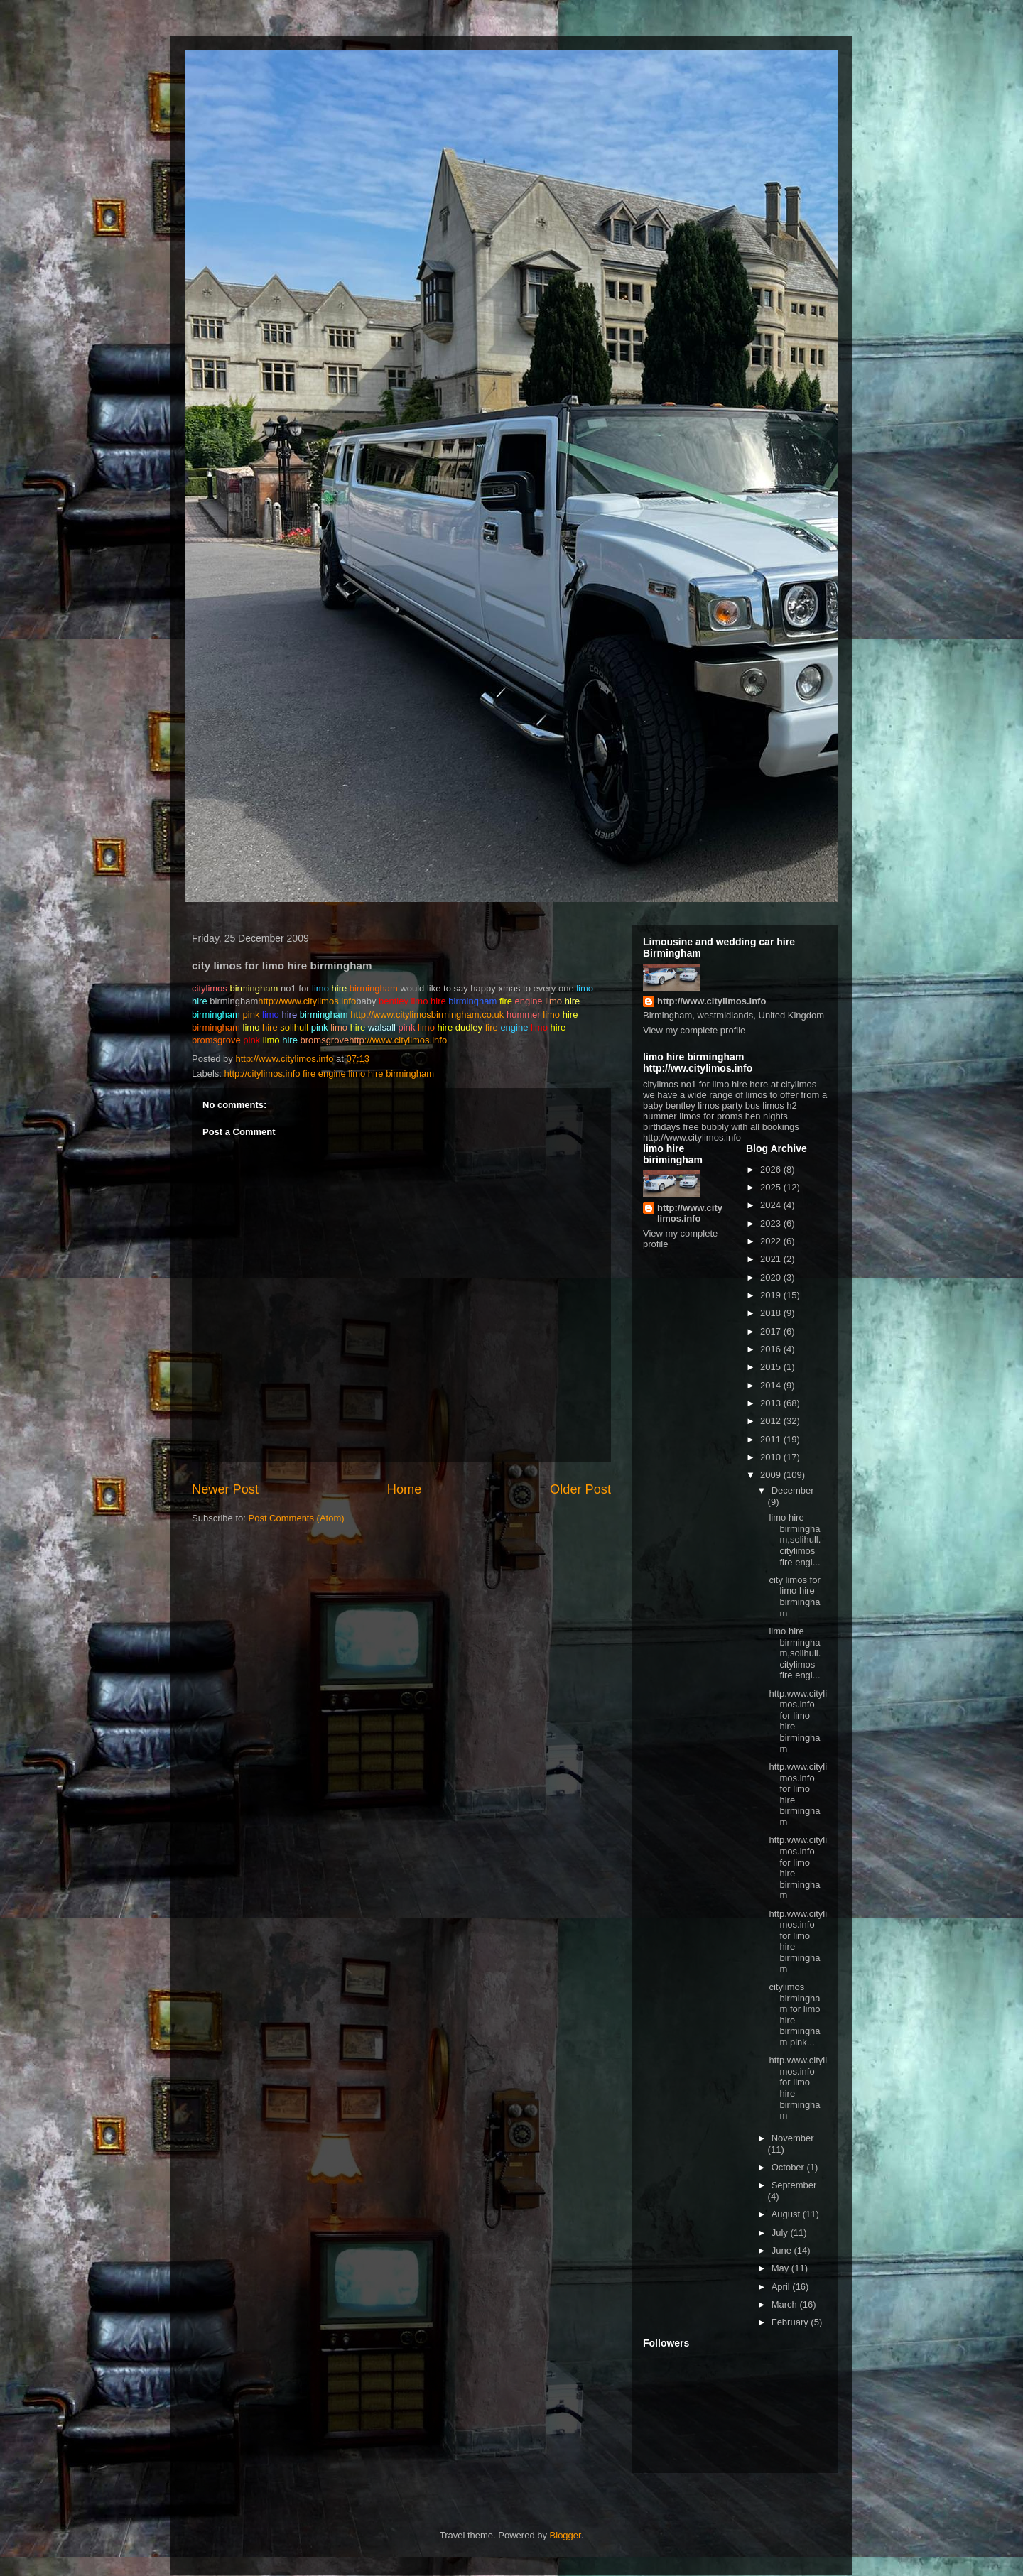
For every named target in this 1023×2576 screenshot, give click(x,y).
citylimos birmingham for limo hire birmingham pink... (794, 2015)
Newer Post (225, 1489)
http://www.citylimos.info (307, 1001)
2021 (772, 1259)
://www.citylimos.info (398, 1040)
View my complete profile (694, 1030)
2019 (772, 1295)
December (793, 1490)
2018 (772, 1313)
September (794, 2185)
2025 (772, 1187)
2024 (772, 1205)
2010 (772, 1457)
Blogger (565, 2535)
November (793, 2138)
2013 (772, 1403)
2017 (772, 1331)
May (781, 2268)
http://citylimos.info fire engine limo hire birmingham (329, 1073)
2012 (772, 1420)
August (787, 2214)
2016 (772, 1349)
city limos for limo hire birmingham (794, 1597)
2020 (772, 1277)
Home (404, 1489)
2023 (772, 1223)
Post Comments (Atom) (297, 1518)
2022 (772, 1241)
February (791, 2322)
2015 (772, 1367)
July (781, 2232)
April (782, 2286)
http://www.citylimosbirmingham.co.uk (427, 1014)
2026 (772, 1169)
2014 (772, 1385)
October (789, 2167)
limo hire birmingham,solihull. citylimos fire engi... (795, 1539)
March (786, 2304)
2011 (772, 1439)
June (783, 2250)
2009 (772, 1474)
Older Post (580, 1489)
